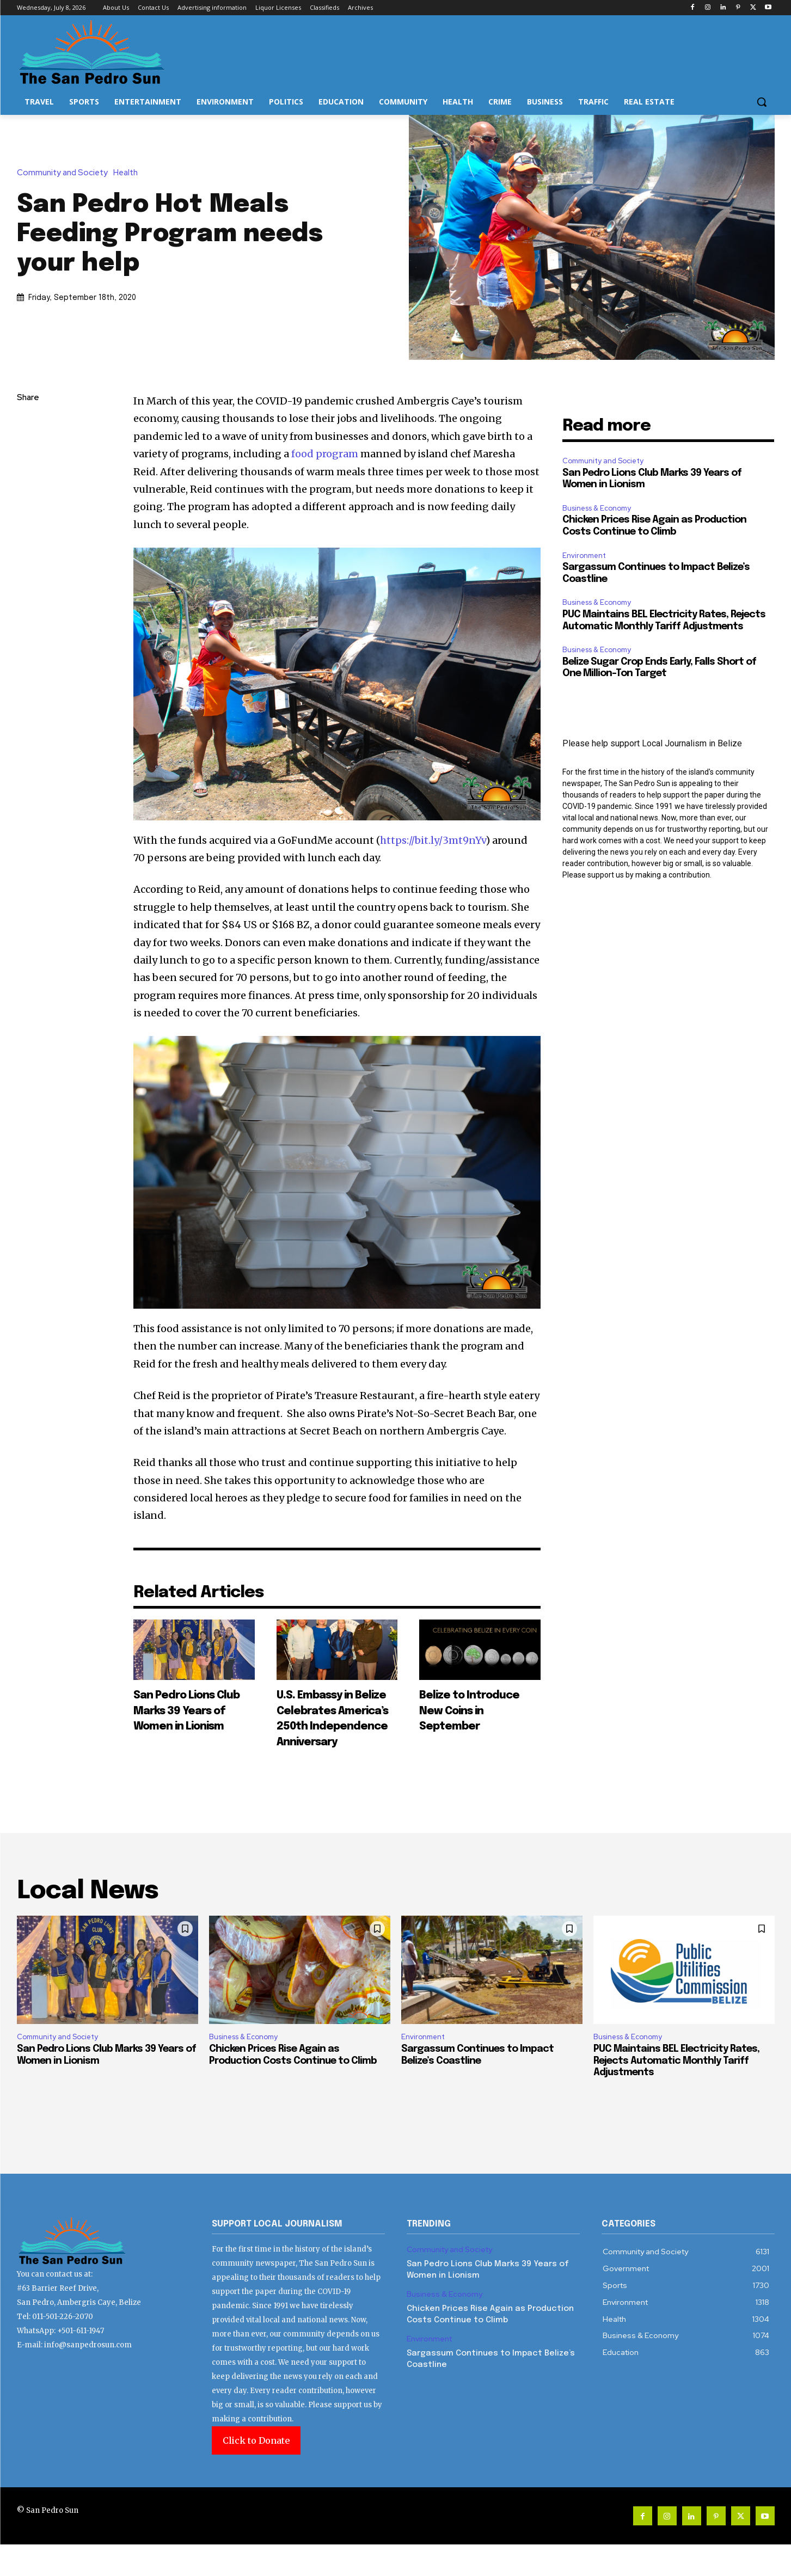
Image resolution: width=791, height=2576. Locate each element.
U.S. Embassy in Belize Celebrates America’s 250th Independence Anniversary (332, 1733)
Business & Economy (596, 508)
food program (324, 453)
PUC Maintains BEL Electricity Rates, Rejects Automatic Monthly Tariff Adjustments (676, 2091)
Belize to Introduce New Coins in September (469, 1718)
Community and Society (65, 173)
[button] (762, 102)
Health (128, 173)
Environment (584, 555)
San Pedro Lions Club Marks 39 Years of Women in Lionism (188, 1718)
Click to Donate (256, 2472)
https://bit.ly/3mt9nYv (433, 840)
